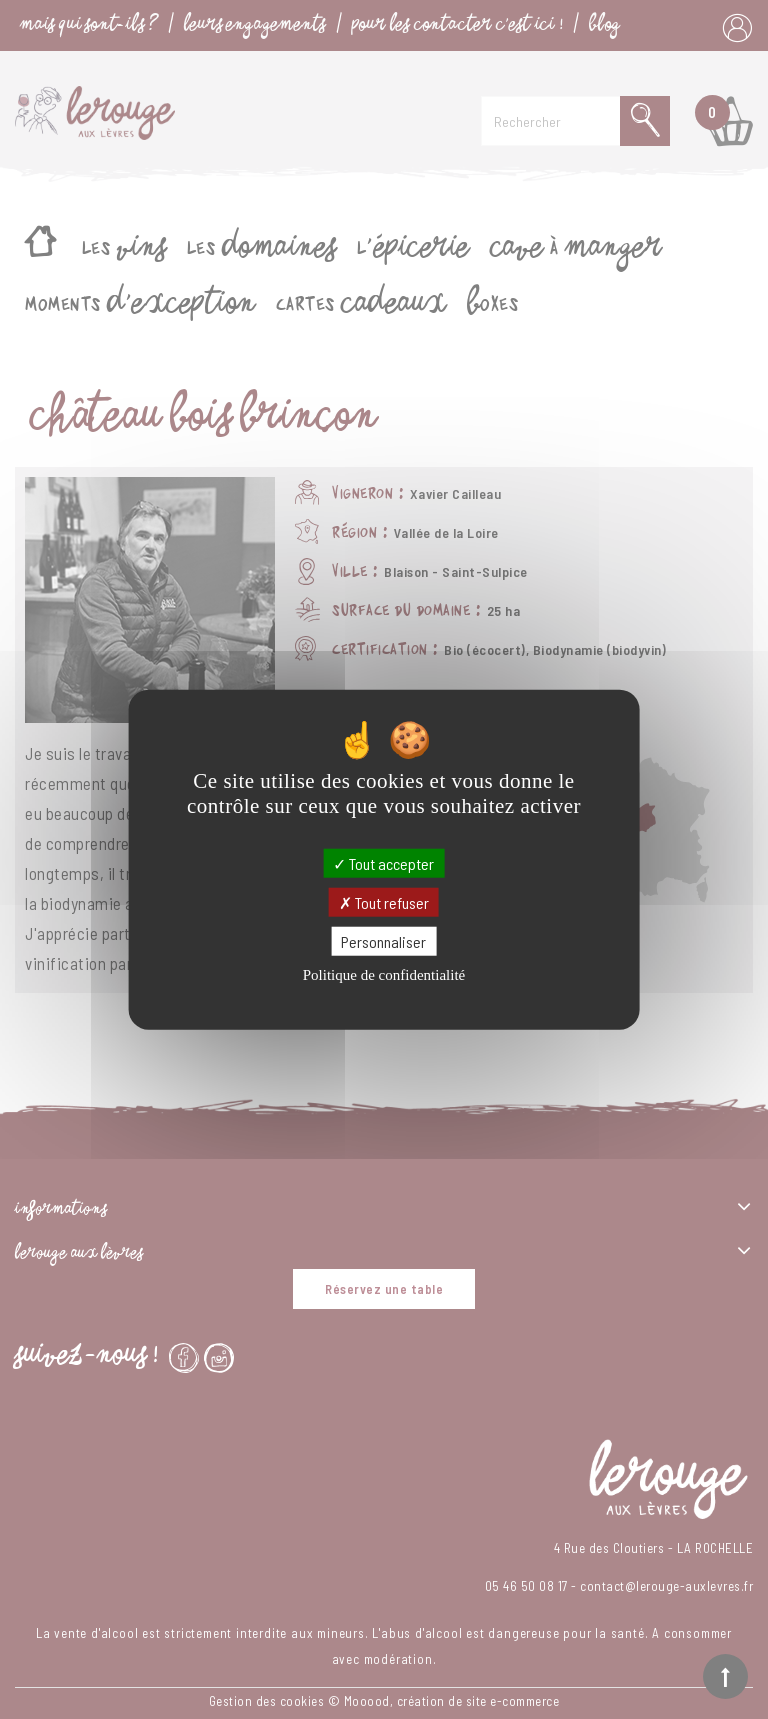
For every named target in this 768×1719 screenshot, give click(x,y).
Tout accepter (383, 862)
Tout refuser (384, 901)
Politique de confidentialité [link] (384, 975)
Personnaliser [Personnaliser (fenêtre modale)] (383, 941)
